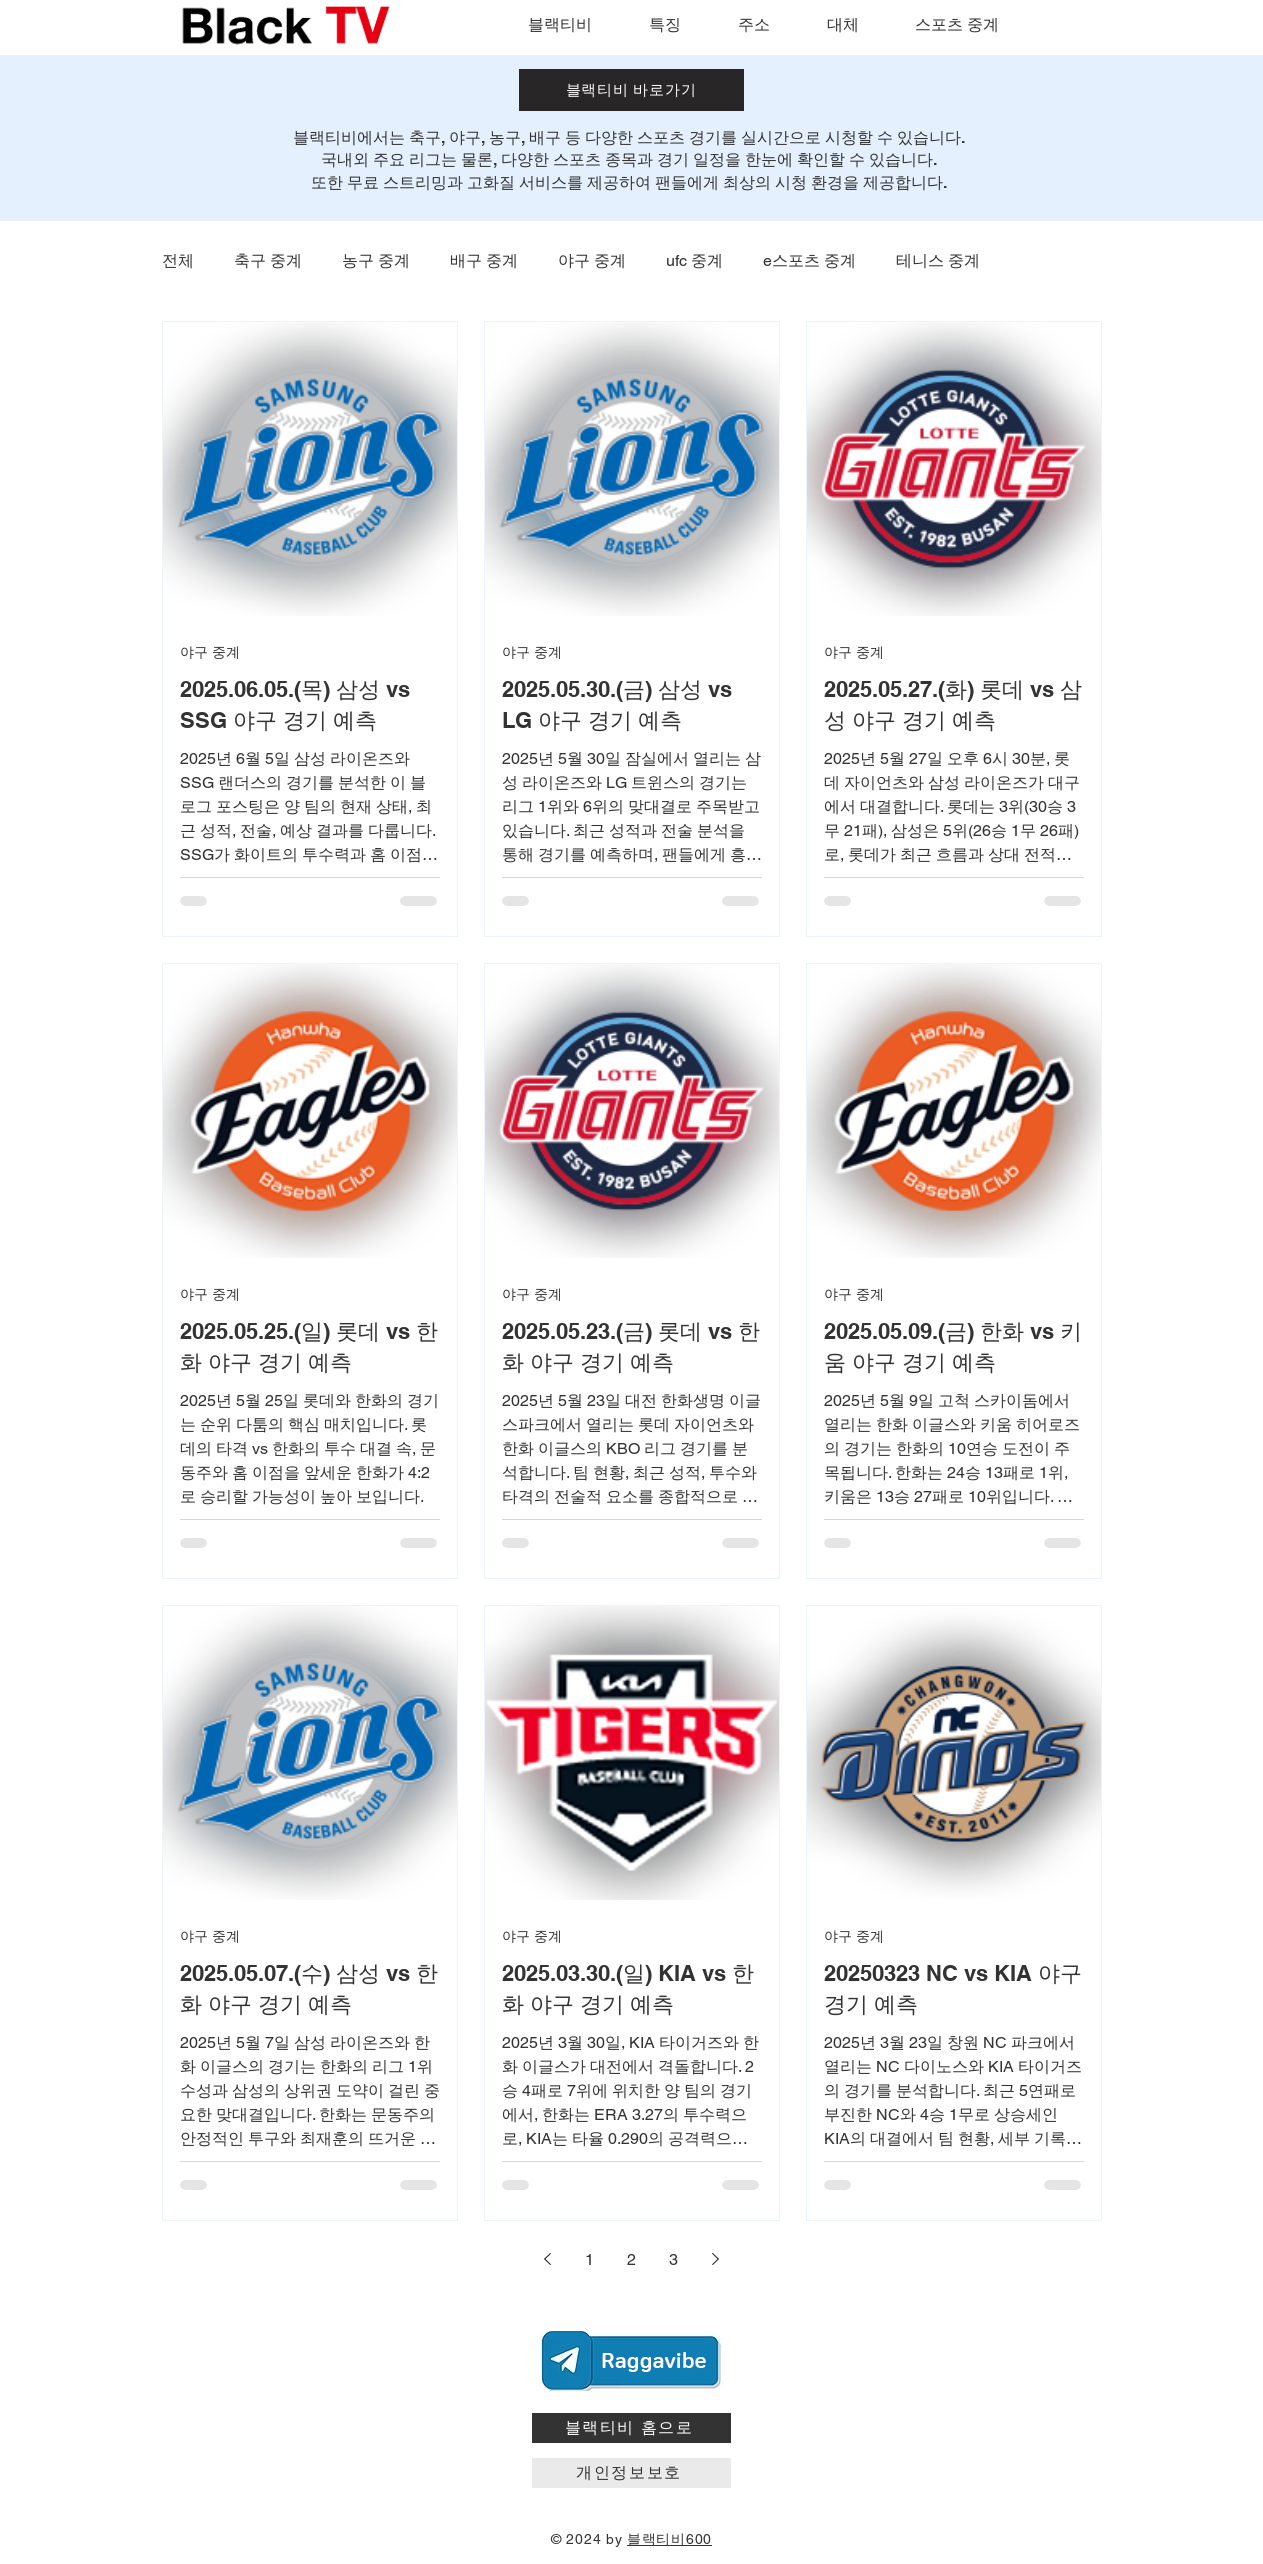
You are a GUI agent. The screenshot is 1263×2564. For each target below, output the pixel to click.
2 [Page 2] (631, 2259)
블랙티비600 (669, 2539)
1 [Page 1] (589, 2259)
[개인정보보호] (631, 2473)
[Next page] (716, 2259)
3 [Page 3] (673, 2259)
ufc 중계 (694, 260)
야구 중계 (592, 260)
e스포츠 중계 (809, 260)
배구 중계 (484, 260)
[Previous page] (548, 2259)
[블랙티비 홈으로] (631, 2428)
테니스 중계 (938, 260)
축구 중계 (268, 260)
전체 (178, 260)
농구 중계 (376, 260)
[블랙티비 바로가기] (631, 90)
